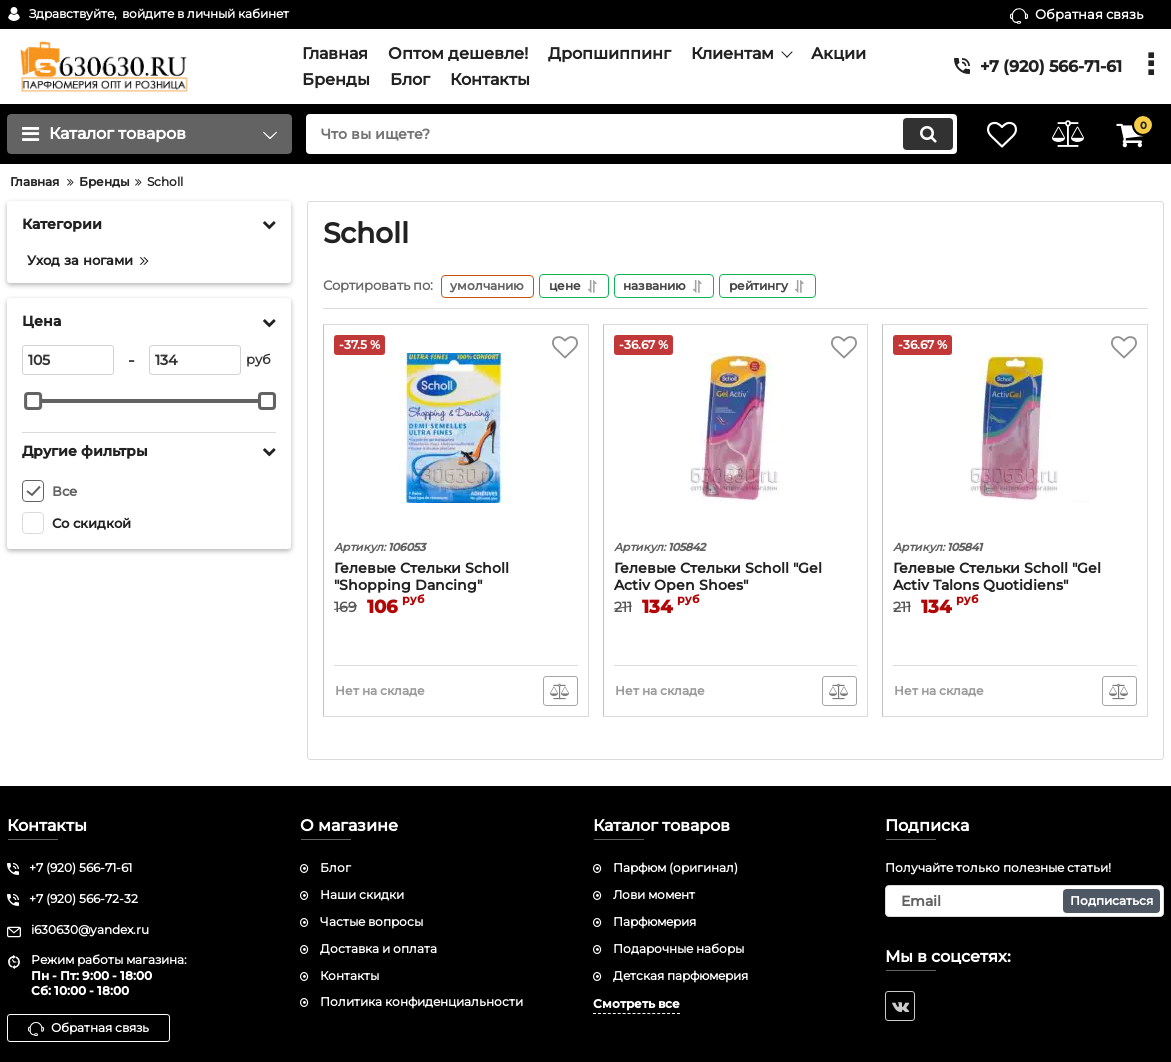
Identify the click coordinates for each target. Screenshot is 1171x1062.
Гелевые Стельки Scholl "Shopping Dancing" (421, 579)
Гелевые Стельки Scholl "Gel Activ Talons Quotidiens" (997, 579)
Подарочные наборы (678, 948)
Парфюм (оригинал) (675, 868)
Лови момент (654, 894)
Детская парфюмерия (680, 975)
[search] (623, 134)
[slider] (33, 401)
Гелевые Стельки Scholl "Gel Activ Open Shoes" (718, 579)
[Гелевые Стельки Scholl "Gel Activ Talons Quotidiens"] (1015, 436)
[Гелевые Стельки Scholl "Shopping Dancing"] (456, 436)
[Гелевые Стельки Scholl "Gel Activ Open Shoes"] (736, 436)
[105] (68, 360)
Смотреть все (636, 1004)
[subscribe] (1024, 901)
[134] (195, 360)
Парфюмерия (654, 921)
